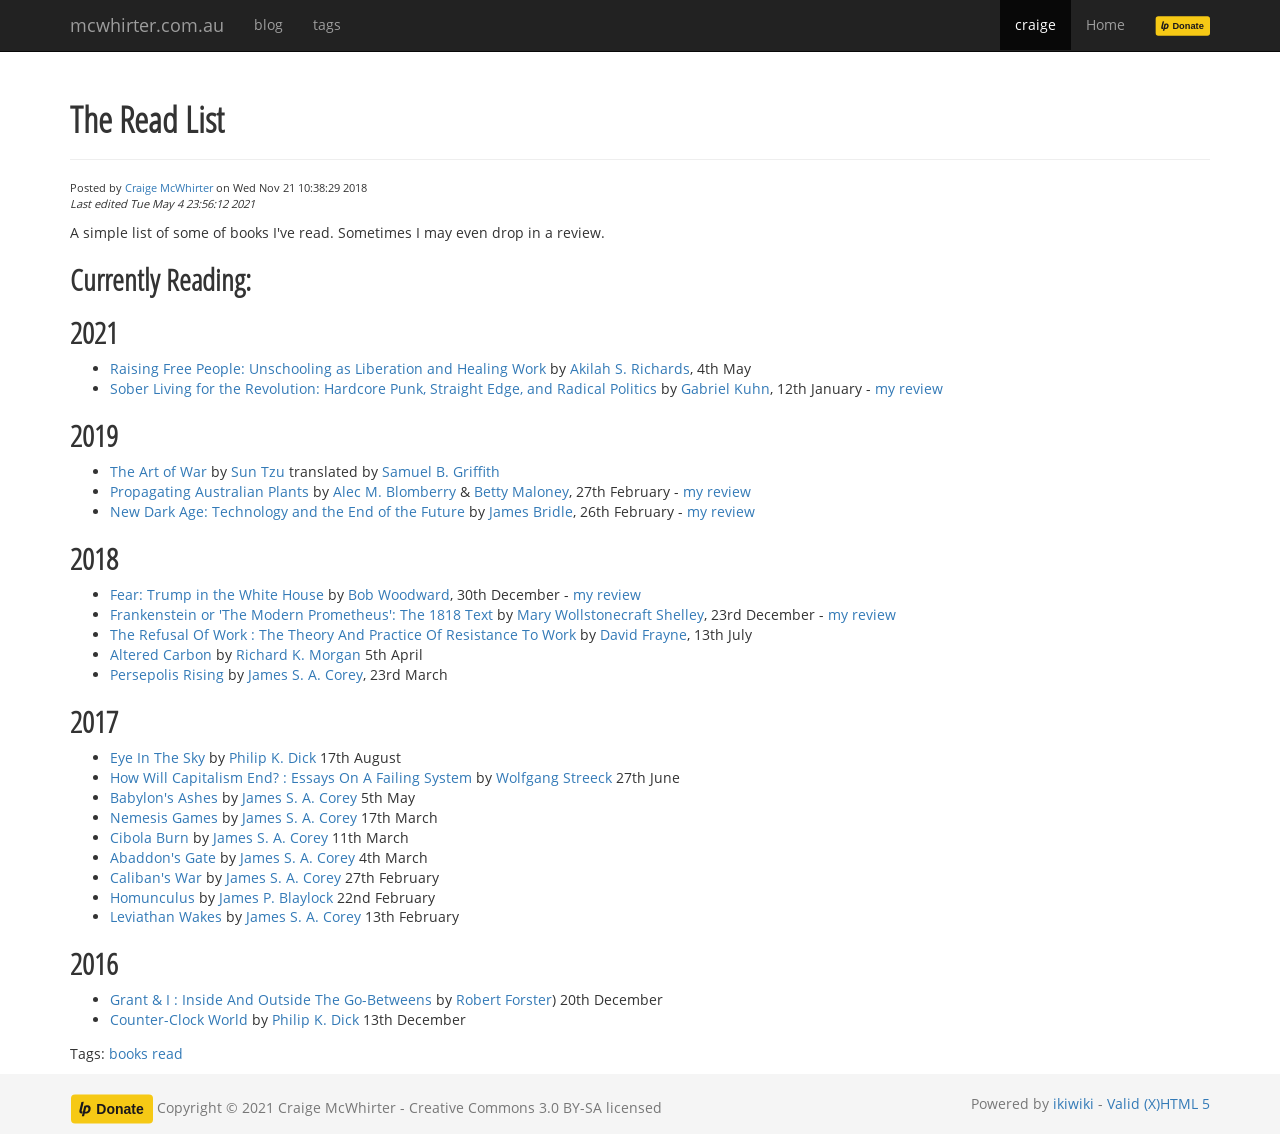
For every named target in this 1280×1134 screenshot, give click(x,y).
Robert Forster (504, 999)
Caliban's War (156, 877)
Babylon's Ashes (164, 797)
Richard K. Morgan (298, 654)
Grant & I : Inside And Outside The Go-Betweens (271, 999)
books (128, 1053)
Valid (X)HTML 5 (1158, 1103)
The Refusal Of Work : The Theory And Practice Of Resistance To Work (343, 634)
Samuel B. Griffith (441, 471)
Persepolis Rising (167, 674)
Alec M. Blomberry (394, 491)
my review (909, 388)
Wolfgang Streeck (554, 777)
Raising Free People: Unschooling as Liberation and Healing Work (328, 368)
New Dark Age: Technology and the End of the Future (287, 511)
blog (268, 24)
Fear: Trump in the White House (217, 594)
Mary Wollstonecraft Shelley (610, 614)
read (167, 1053)
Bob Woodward (399, 594)
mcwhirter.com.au (147, 25)
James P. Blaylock (276, 897)
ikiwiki (1073, 1103)
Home (1105, 24)
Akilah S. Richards (630, 368)
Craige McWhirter (169, 187)
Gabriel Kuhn (725, 388)
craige (1035, 24)
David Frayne (643, 634)
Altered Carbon (161, 654)
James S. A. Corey (305, 674)
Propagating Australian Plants (209, 491)
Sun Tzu (258, 471)
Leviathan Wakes (166, 916)
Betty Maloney (521, 491)
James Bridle (531, 511)
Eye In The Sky (157, 757)
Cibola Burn (149, 837)
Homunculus (152, 897)
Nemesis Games (164, 817)
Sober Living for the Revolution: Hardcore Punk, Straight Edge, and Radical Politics (383, 388)
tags (327, 24)
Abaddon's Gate (163, 857)
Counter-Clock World (179, 1019)
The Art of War (158, 471)
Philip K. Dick (272, 757)
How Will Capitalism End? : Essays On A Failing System (291, 777)
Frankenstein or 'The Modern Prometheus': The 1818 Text (301, 614)
